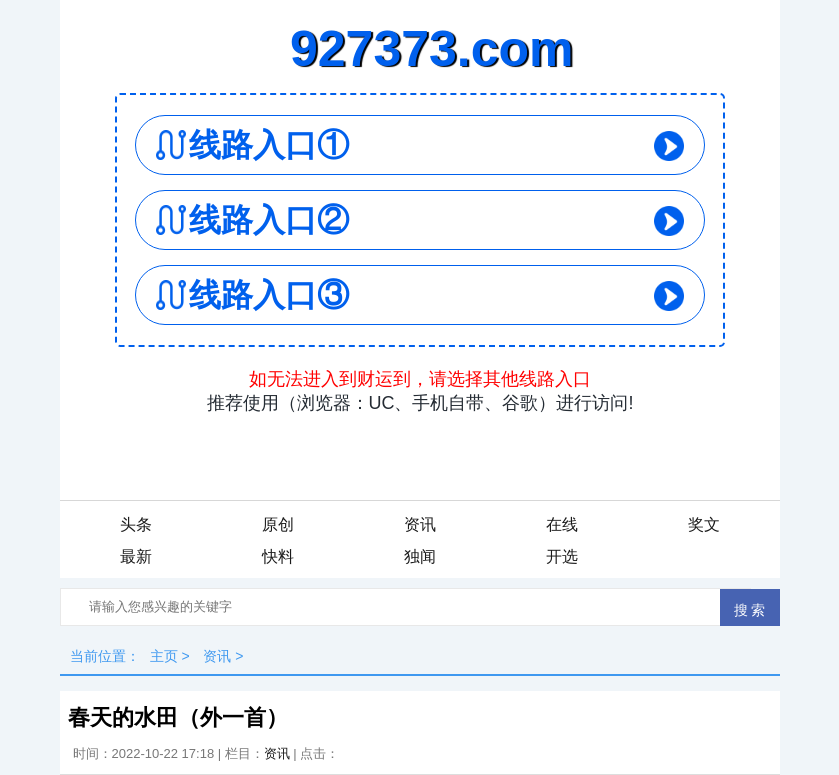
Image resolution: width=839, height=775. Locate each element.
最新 (136, 556)
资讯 (420, 524)
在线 (562, 524)
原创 (278, 524)
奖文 (704, 524)
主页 (164, 656)
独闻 (420, 556)
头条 (136, 524)
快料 (278, 556)
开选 (562, 556)
